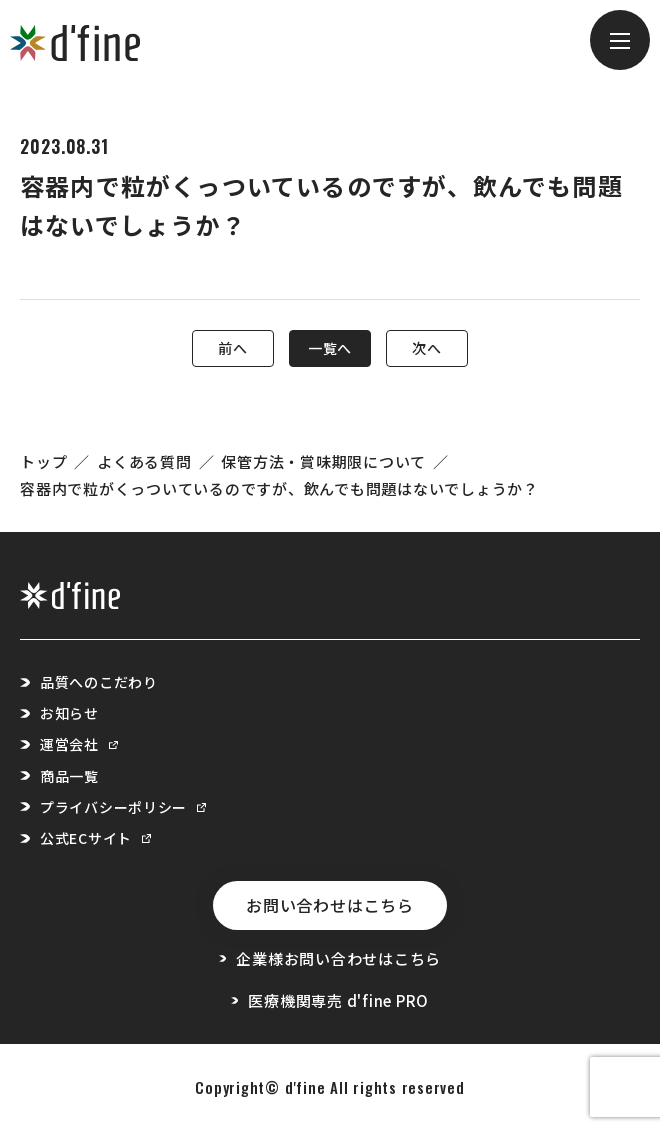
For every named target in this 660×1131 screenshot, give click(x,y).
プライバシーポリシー (123, 807)
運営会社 (79, 744)
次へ (426, 348)
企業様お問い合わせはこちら (330, 958)
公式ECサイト (95, 838)
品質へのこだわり (99, 682)
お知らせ (69, 713)
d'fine (305, 1087)
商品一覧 (69, 776)
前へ (232, 348)
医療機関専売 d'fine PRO (330, 1000)
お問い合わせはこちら (330, 905)
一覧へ (330, 348)
